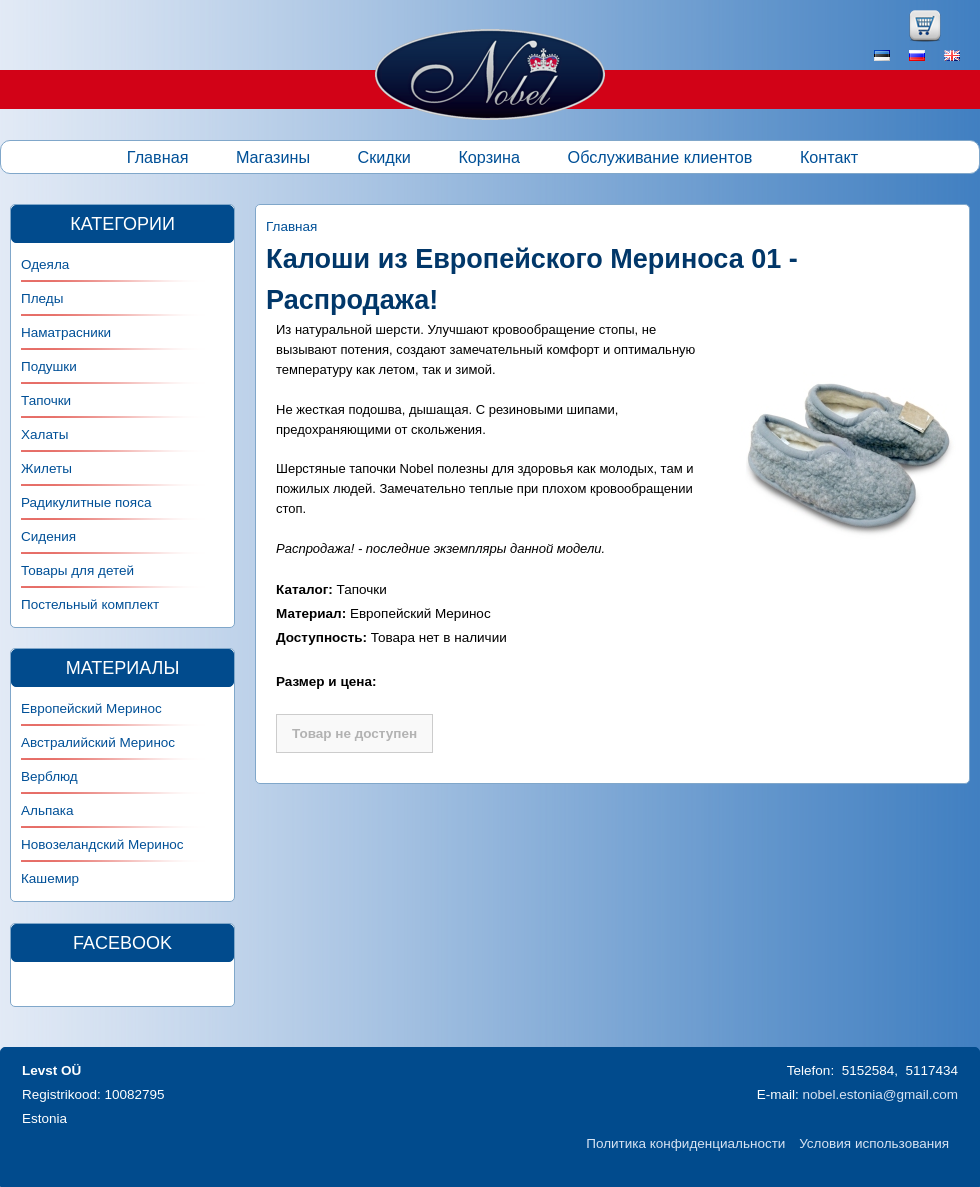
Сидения (48, 536)
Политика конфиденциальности (685, 1143)
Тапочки (46, 400)
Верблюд (49, 776)
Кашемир (50, 878)
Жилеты (46, 468)
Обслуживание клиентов (660, 157)
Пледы (42, 298)
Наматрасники (66, 332)
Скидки (384, 157)
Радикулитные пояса (86, 502)
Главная (158, 157)
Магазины (273, 157)
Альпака (47, 810)
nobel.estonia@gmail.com (880, 1094)
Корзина (489, 157)
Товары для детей (77, 570)
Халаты (45, 434)
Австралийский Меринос (98, 742)
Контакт (829, 157)
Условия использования (874, 1143)
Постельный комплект (90, 604)
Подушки (49, 366)
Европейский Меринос (91, 708)
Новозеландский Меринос (102, 844)
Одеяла (45, 264)
